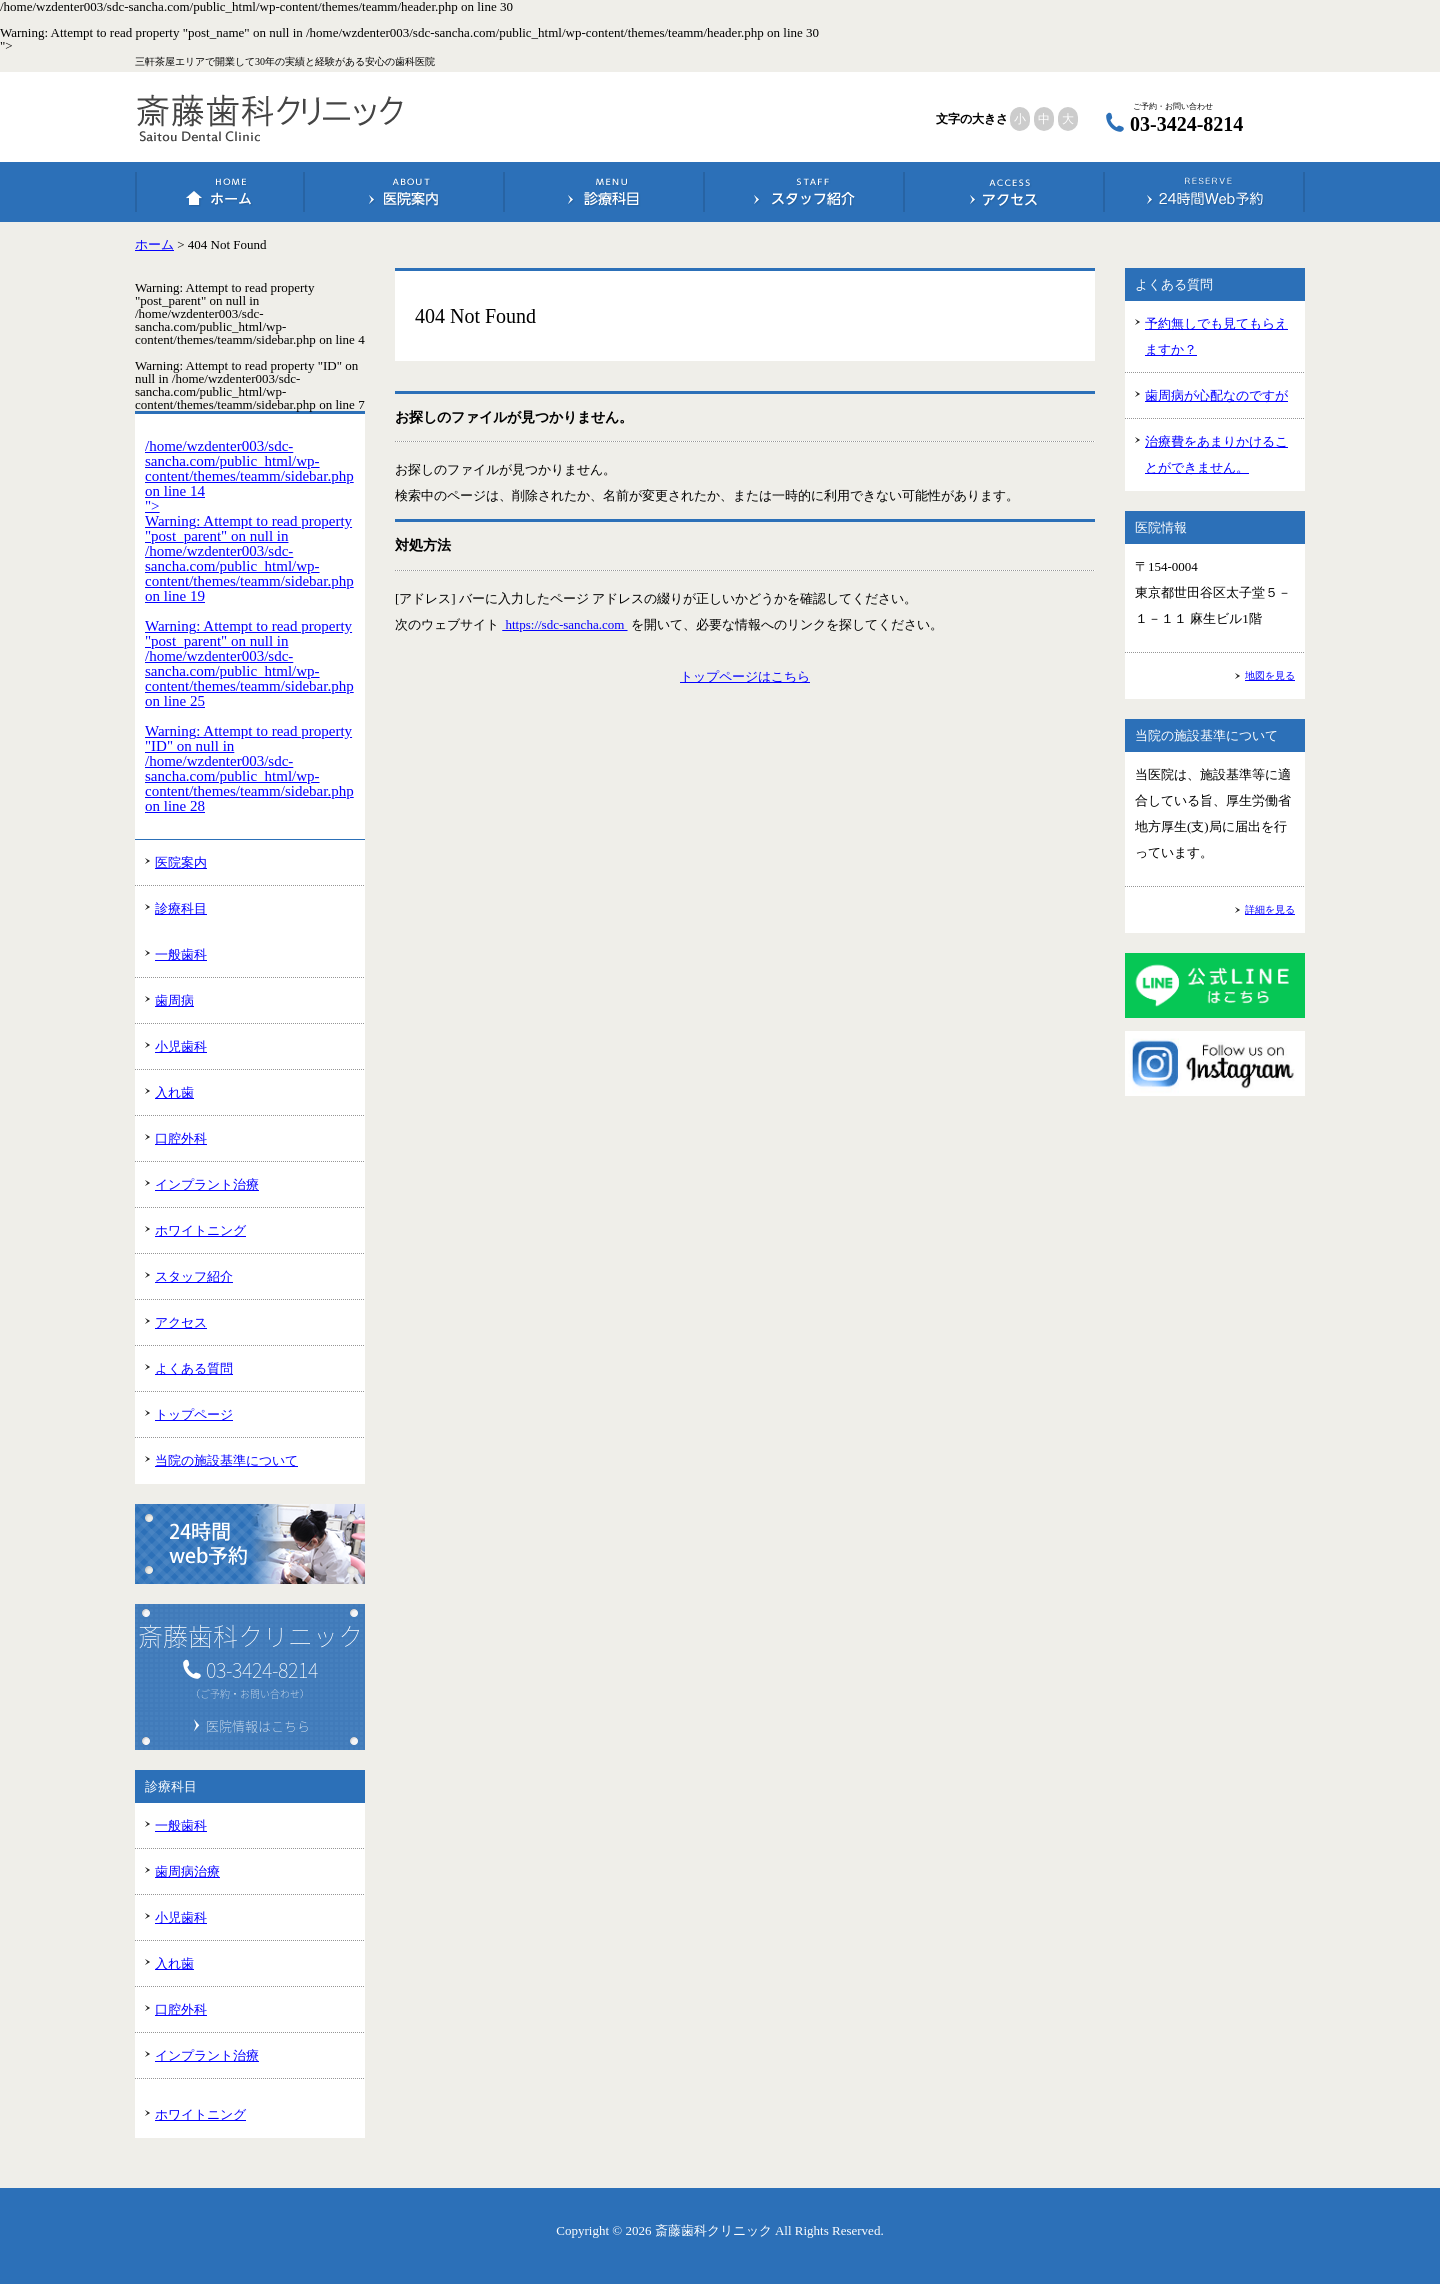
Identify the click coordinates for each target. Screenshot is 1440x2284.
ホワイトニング (200, 1230)
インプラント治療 (207, 1184)
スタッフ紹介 (804, 192)
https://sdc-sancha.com (564, 624)
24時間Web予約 (1204, 192)
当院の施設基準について (226, 1460)
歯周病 (174, 1000)
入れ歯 (174, 1092)
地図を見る (1270, 675)
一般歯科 (181, 954)
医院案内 (404, 192)
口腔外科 (181, 1138)
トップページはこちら (745, 676)
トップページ (194, 1414)
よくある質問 (194, 1368)
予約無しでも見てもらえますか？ (1216, 336)
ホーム (220, 192)
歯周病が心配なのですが (1216, 395)
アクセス (1004, 192)
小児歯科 (181, 1046)
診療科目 (604, 192)
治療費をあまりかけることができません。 (1216, 454)
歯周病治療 (187, 1871)
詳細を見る (1270, 909)
